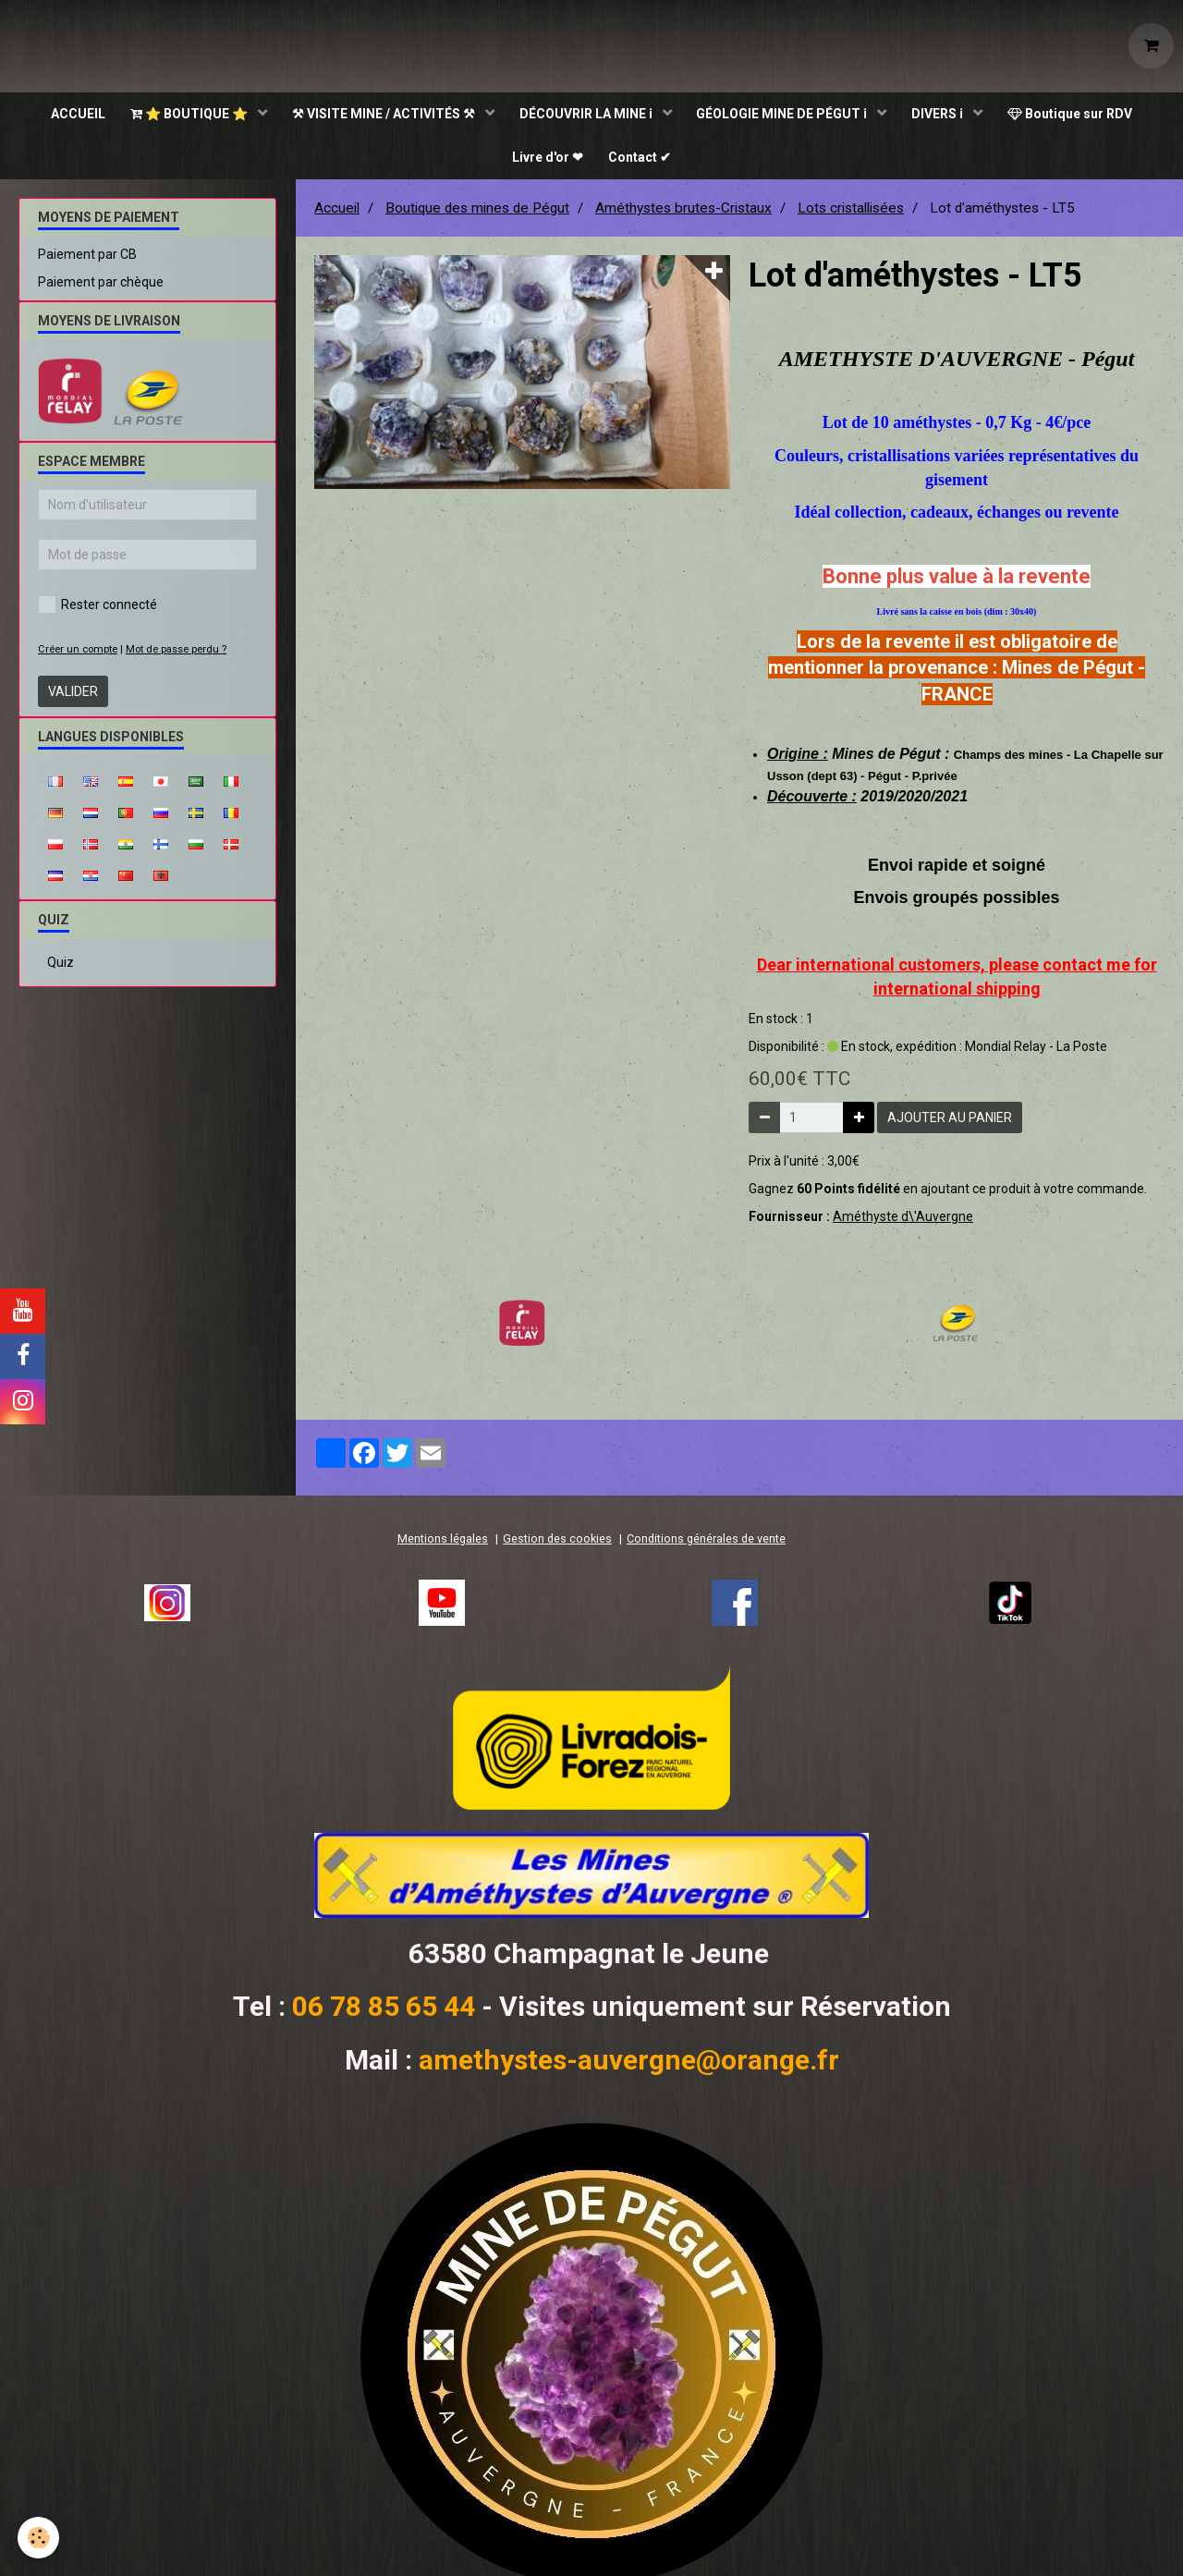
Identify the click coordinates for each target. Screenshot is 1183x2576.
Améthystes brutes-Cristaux (683, 213)
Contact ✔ (641, 161)
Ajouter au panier (949, 1123)
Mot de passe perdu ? (176, 655)
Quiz (60, 967)
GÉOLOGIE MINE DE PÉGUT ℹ (786, 115)
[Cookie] (39, 2537)
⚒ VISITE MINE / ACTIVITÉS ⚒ (382, 115)
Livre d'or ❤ (546, 161)
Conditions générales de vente (706, 1544)
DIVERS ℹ (945, 115)
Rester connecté (97, 610)
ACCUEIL (70, 115)
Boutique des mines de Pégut (477, 213)
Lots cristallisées (851, 213)
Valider (73, 697)
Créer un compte (77, 655)
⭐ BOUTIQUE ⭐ (185, 115)
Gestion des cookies (557, 1544)
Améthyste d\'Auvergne (903, 1222)
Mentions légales (442, 1544)
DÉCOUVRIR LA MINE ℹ (587, 115)
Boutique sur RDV (1079, 115)
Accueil (337, 213)
